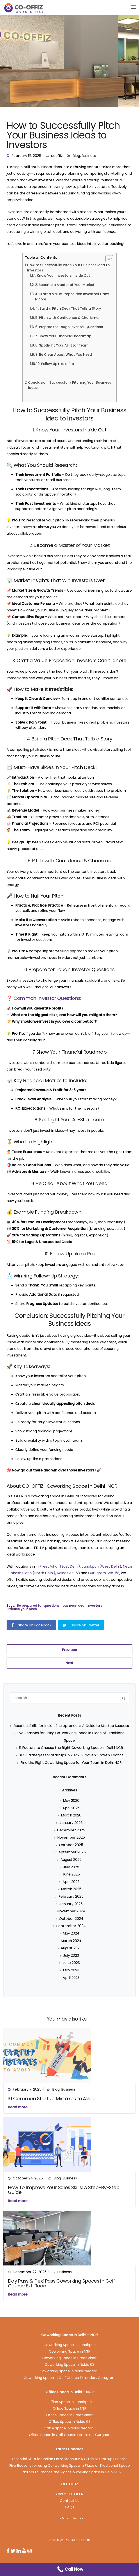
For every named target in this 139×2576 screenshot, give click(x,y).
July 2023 (71, 1955)
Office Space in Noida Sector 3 (70, 2428)
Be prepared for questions (38, 1605)
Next (69, 1662)
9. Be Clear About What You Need (63, 354)
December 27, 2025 (29, 2271)
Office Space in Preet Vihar (69, 2415)
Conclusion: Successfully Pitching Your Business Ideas (69, 385)
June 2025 (71, 1874)
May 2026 (71, 1800)
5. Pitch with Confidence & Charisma (67, 317)
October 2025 (71, 1844)
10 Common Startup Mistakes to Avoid (52, 2098)
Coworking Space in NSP (69, 2351)
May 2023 (71, 1970)
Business (89, 155)
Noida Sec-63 (68, 1572)
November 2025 (71, 1837)
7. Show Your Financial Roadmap (63, 336)
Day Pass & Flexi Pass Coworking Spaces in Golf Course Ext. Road (61, 2283)
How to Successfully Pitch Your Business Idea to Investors (68, 268)
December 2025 (71, 1830)
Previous (69, 1649)
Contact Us (69, 2500)
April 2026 (71, 1808)
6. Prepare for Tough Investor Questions (69, 327)
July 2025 (71, 1867)
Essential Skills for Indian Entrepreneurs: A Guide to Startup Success (71, 1725)
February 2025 (71, 1896)
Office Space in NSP (69, 2408)
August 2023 (71, 1948)
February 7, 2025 (27, 2089)
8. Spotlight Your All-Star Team (62, 345)
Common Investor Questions (47, 998)
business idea (73, 1605)
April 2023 (71, 1977)
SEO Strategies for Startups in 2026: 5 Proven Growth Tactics (71, 1755)
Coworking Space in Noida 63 (69, 2364)
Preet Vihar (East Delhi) (59, 1566)
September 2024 (71, 1925)
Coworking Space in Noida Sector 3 (70, 2371)
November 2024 (71, 1911)
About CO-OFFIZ (69, 2494)
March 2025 (71, 1889)
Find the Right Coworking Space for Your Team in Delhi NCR (71, 1762)
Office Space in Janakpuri (70, 2401)
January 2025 (71, 1903)
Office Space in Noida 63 (69, 2421)
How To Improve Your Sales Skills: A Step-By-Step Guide (63, 2190)
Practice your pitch (22, 1609)
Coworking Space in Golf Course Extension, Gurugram (70, 2377)
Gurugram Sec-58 (103, 1572)
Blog (76, 155)
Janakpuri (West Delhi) (101, 1566)
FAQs (69, 2507)
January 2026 (71, 1822)
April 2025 (71, 1881)
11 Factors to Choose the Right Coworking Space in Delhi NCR (71, 1747)
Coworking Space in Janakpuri (70, 2344)
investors (94, 1605)
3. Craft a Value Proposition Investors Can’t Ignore (72, 297)
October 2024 (71, 1918)
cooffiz (57, 155)
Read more (17, 2107)
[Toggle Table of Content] (107, 258)
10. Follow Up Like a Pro (55, 363)
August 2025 (71, 1859)
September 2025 (71, 1852)
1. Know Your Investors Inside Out (62, 275)
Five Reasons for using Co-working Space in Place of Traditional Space (69, 2465)
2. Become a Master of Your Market (64, 284)
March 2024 (71, 1940)
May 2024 (71, 1933)
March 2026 (71, 1815)
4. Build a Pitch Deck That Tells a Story (68, 308)
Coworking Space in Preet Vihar (69, 2357)
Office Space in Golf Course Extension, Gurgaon (69, 2434)
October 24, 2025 (28, 2178)
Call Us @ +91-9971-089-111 (69, 2540)
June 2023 (71, 1962)
